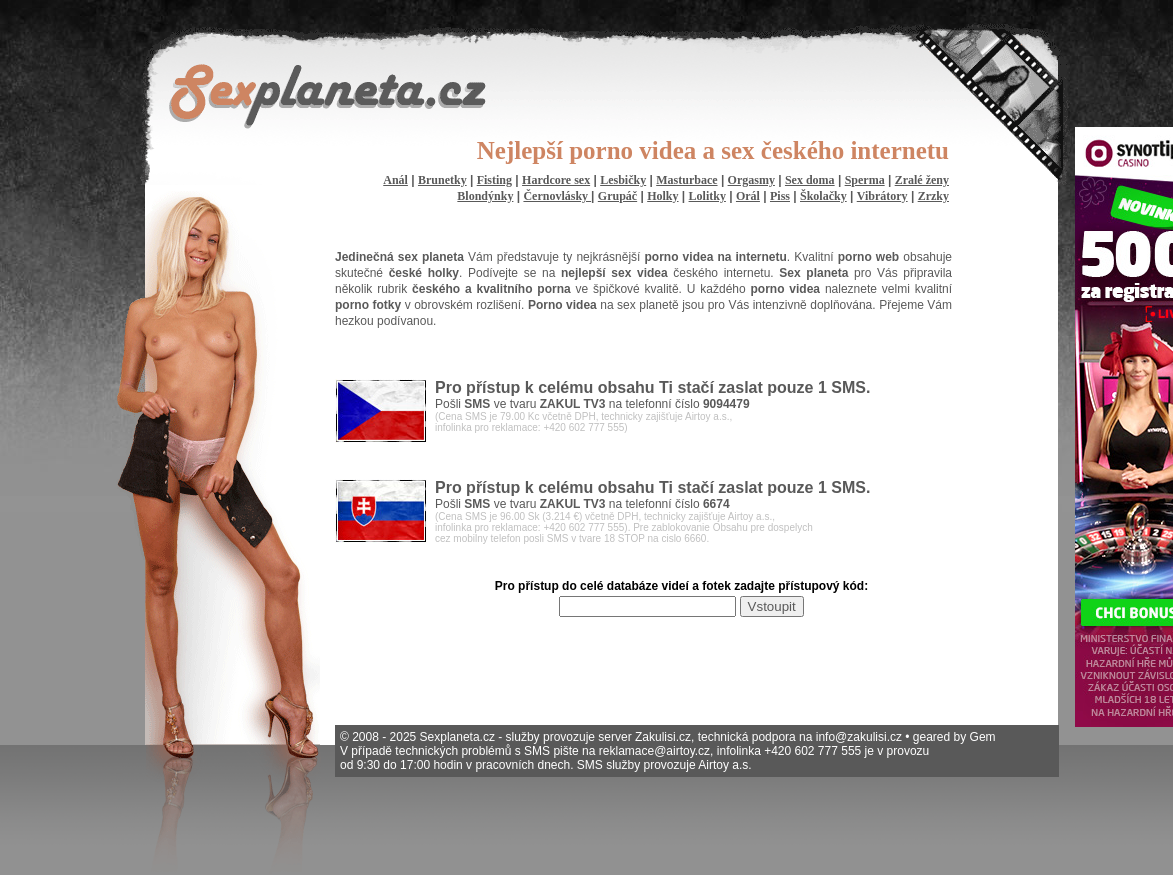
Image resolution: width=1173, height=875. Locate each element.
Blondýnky (485, 196)
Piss (780, 196)
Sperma (865, 180)
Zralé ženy (922, 180)
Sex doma (810, 180)
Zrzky (933, 196)
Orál (748, 196)
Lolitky (707, 196)
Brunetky (442, 180)
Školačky (823, 196)
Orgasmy (751, 180)
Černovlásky (557, 196)
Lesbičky (623, 180)
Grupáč (617, 196)
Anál (395, 180)
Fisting (494, 180)
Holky (662, 196)
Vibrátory (882, 196)
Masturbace (686, 180)
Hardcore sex (556, 180)
